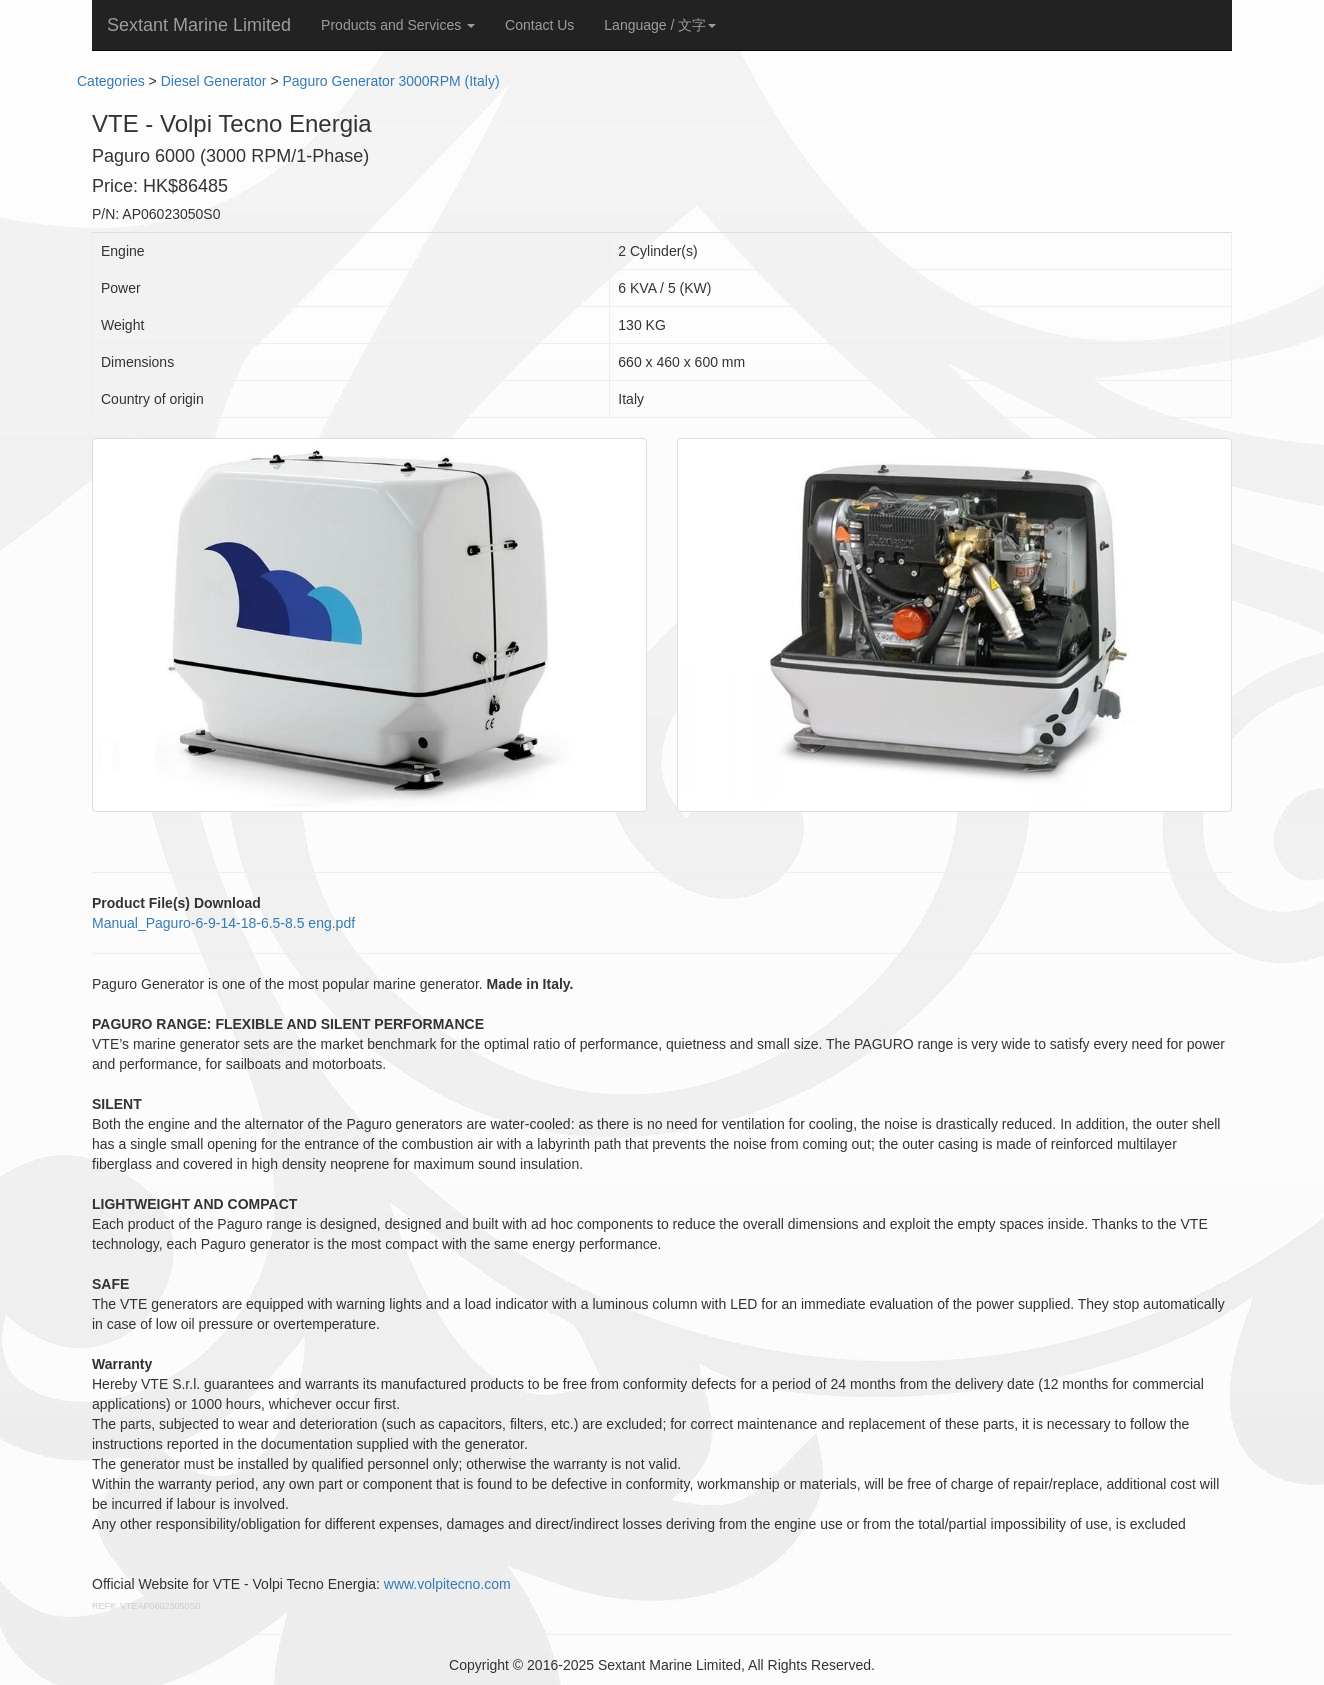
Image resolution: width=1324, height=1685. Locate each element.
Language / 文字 (660, 25)
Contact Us (539, 25)
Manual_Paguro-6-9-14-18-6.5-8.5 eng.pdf (223, 923)
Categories (111, 81)
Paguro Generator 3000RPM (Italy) (390, 81)
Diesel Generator (214, 81)
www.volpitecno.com (447, 1584)
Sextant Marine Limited (199, 25)
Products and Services (398, 25)
